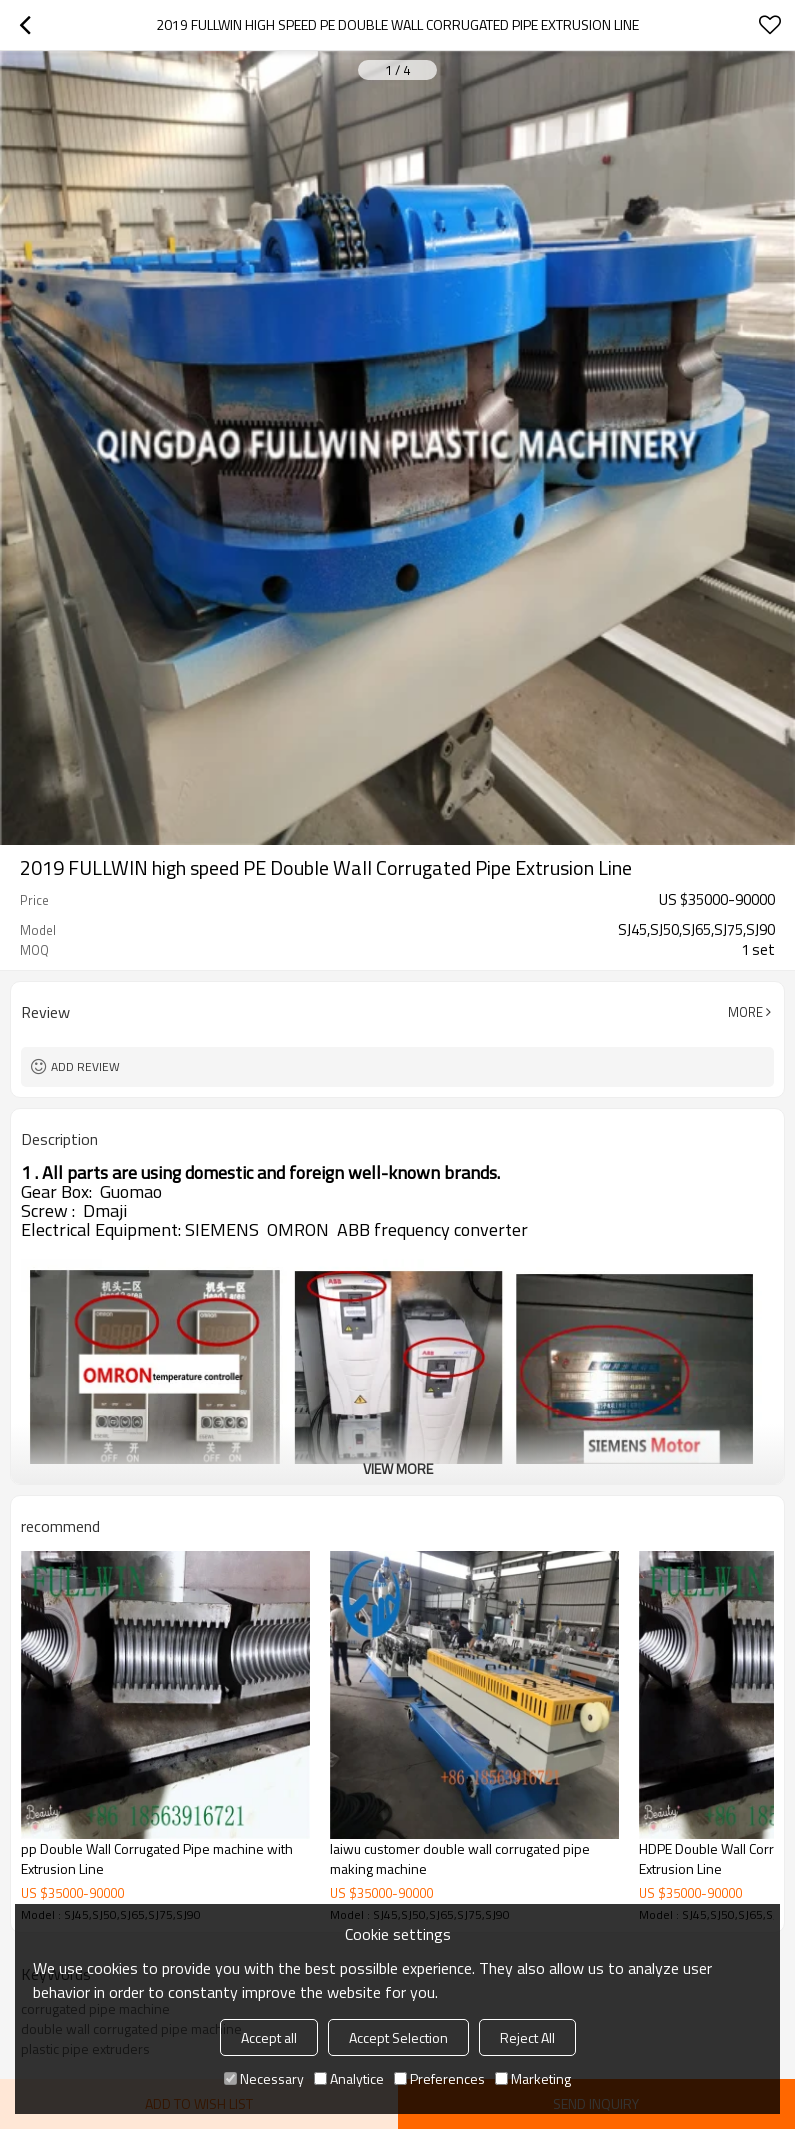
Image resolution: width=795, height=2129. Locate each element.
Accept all (269, 2037)
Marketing (533, 2078)
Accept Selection (398, 2037)
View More (398, 1468)
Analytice (349, 2078)
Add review (85, 1066)
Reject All (527, 2037)
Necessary (264, 2078)
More (745, 1012)
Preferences (439, 2078)
